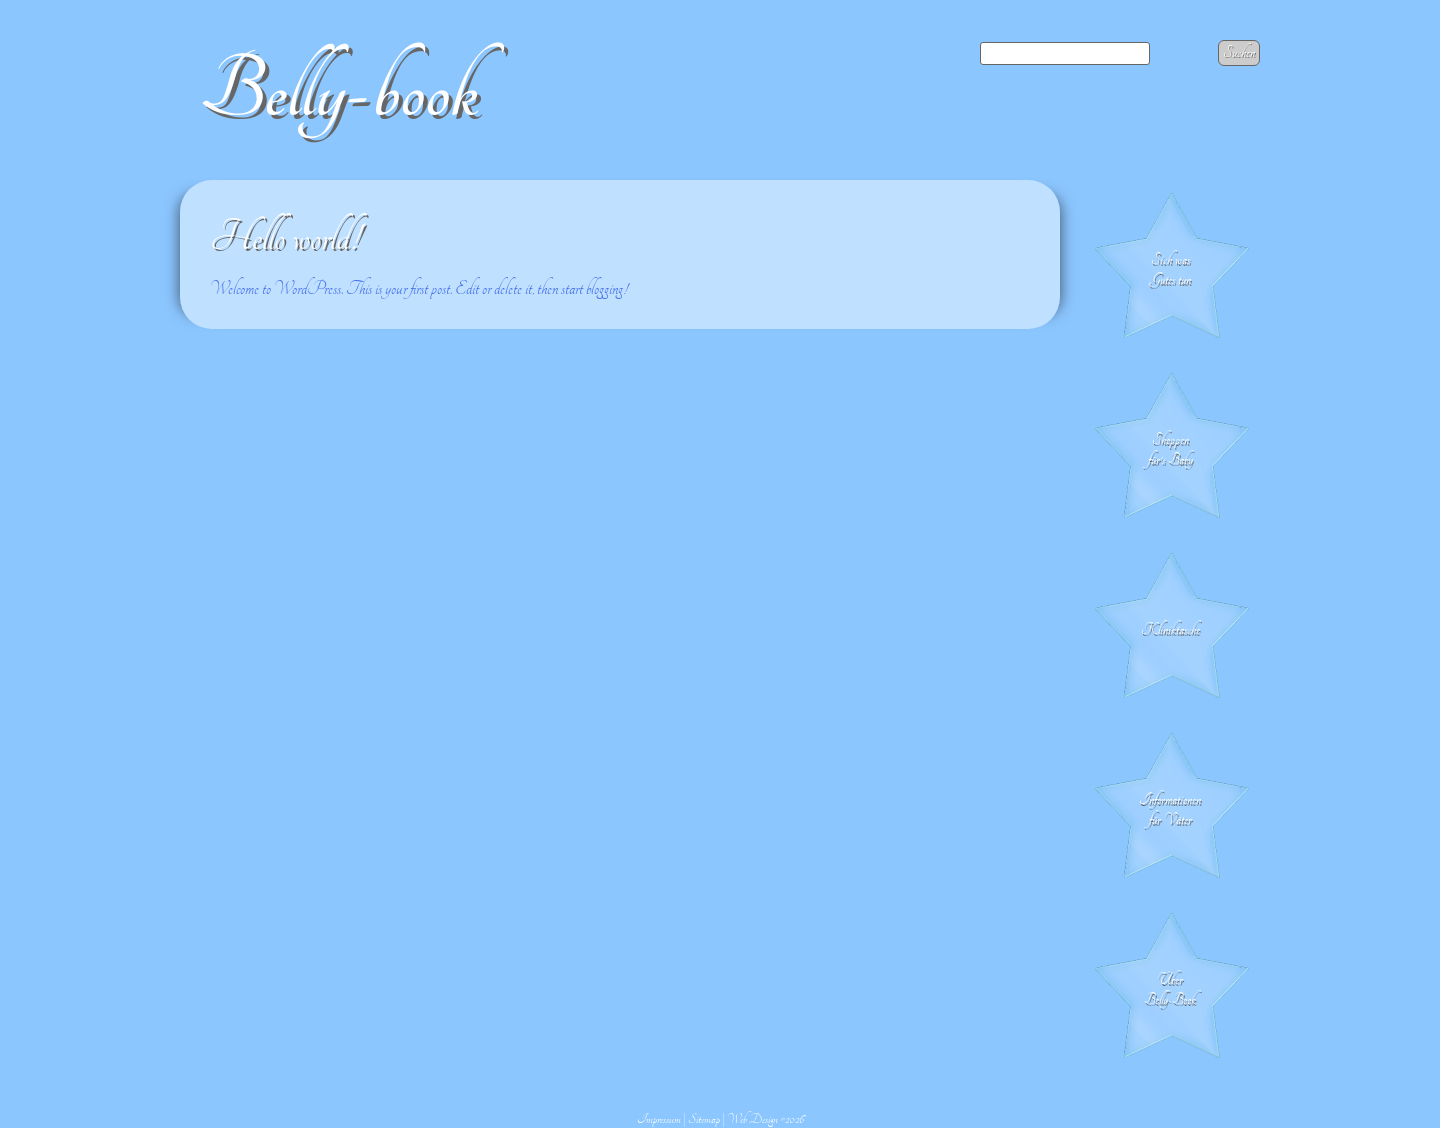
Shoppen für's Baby (1170, 450)
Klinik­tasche (1170, 630)
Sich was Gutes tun (1170, 270)
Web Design (752, 1119)
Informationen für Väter (1170, 810)
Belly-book (339, 91)
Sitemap (704, 1119)
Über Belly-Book (1170, 990)
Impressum (659, 1119)
